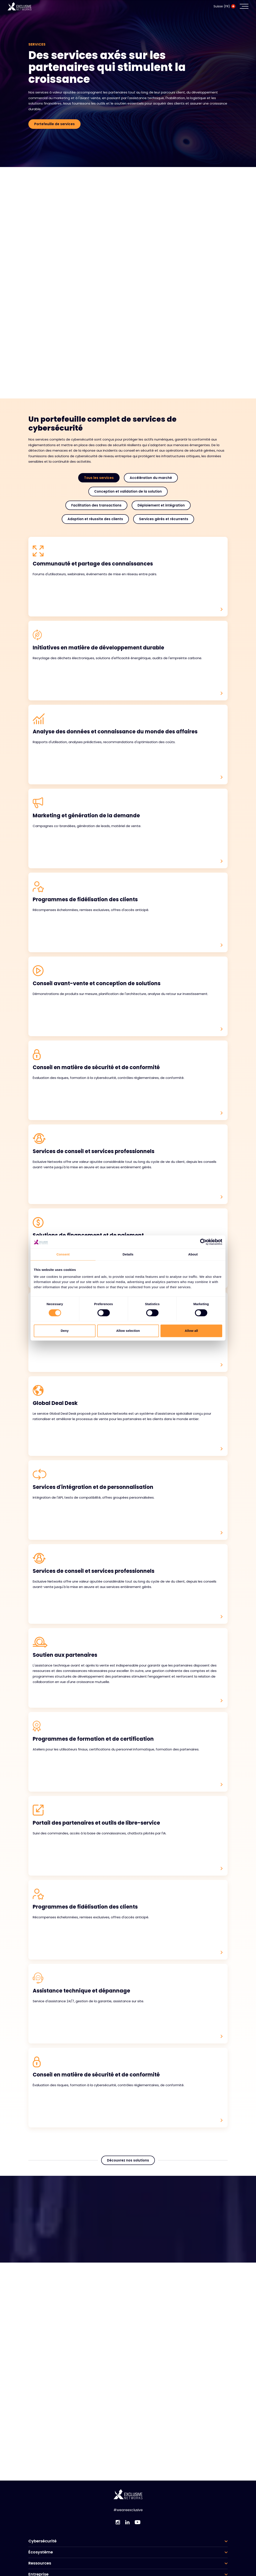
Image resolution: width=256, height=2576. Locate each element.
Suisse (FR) (224, 6)
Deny (65, 1331)
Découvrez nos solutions (128, 2160)
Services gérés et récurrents (163, 519)
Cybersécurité (42, 2541)
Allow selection (128, 1331)
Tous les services (99, 477)
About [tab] (193, 1254)
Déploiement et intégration (161, 505)
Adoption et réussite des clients (95, 519)
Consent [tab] (63, 1254)
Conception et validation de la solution (128, 491)
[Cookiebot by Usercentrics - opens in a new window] (203, 1242)
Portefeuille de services (54, 124)
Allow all (191, 1331)
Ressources (39, 2563)
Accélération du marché (151, 477)
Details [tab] (128, 1254)
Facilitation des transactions (96, 505)
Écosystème (40, 2552)
